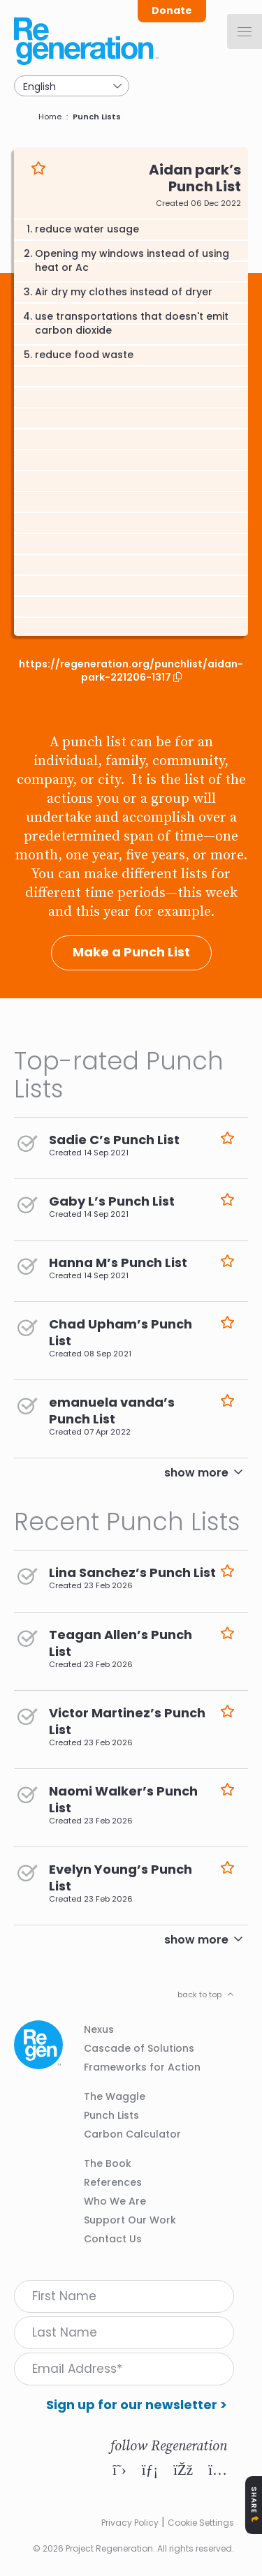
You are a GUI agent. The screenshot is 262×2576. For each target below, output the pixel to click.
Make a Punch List (131, 952)
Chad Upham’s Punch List (120, 1332)
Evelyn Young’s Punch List (120, 1877)
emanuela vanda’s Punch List (112, 1410)
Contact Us (113, 2239)
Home (49, 116)
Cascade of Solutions (139, 2048)
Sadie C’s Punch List (114, 1139)
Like (38, 168)
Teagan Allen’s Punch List (120, 1643)
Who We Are (115, 2201)
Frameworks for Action (142, 2067)
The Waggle (114, 2096)
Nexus (99, 2029)
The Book (107, 2163)
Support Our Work (130, 2220)
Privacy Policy (130, 2523)
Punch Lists (97, 116)
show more (196, 1472)
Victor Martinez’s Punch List (127, 1721)
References (113, 2182)
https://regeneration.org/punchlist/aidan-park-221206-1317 (131, 671)
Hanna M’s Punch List (118, 1262)
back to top (199, 1994)
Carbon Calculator (132, 2134)
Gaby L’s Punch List (112, 1201)
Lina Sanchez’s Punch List (132, 1572)
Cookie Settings (201, 2523)
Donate (172, 10)
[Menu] (244, 31)
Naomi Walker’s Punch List (123, 1799)
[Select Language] (71, 85)
